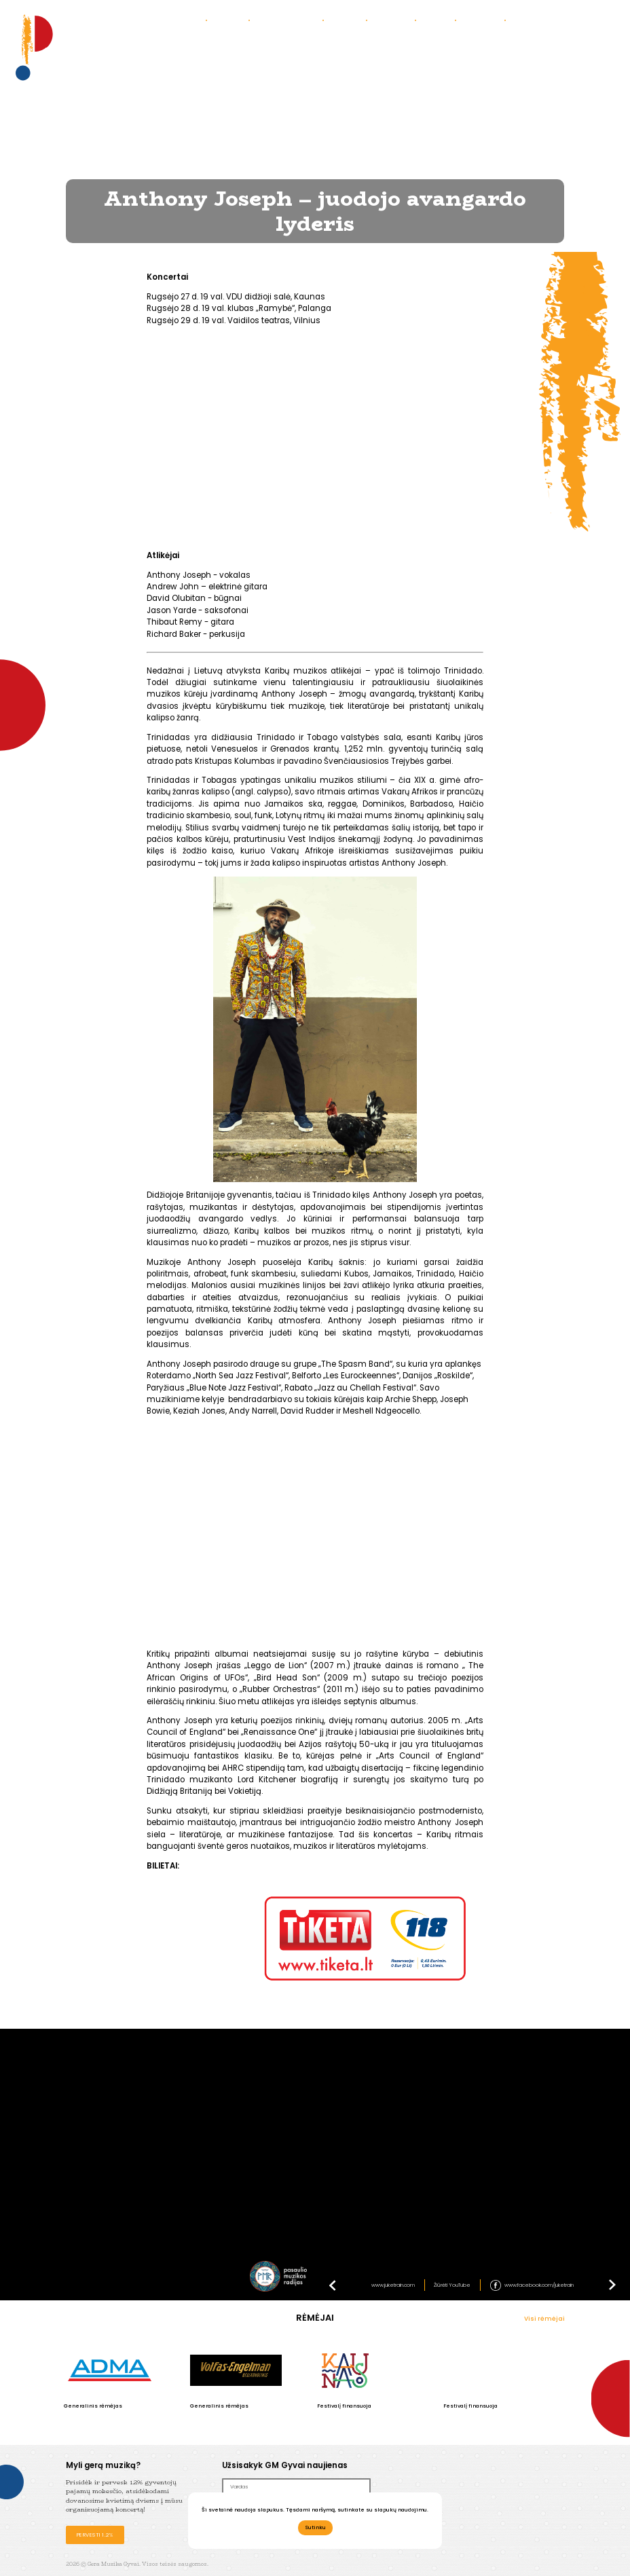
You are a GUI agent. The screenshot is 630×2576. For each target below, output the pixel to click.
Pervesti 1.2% (95, 2535)
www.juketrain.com (393, 2285)
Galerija (348, 20)
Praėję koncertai (289, 20)
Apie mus (231, 20)
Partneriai (483, 20)
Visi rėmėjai (544, 2319)
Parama (438, 20)
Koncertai (184, 20)
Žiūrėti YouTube (452, 2285)
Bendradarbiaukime (548, 20)
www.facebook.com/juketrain (539, 2285)
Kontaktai (394, 20)
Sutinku (315, 2527)
